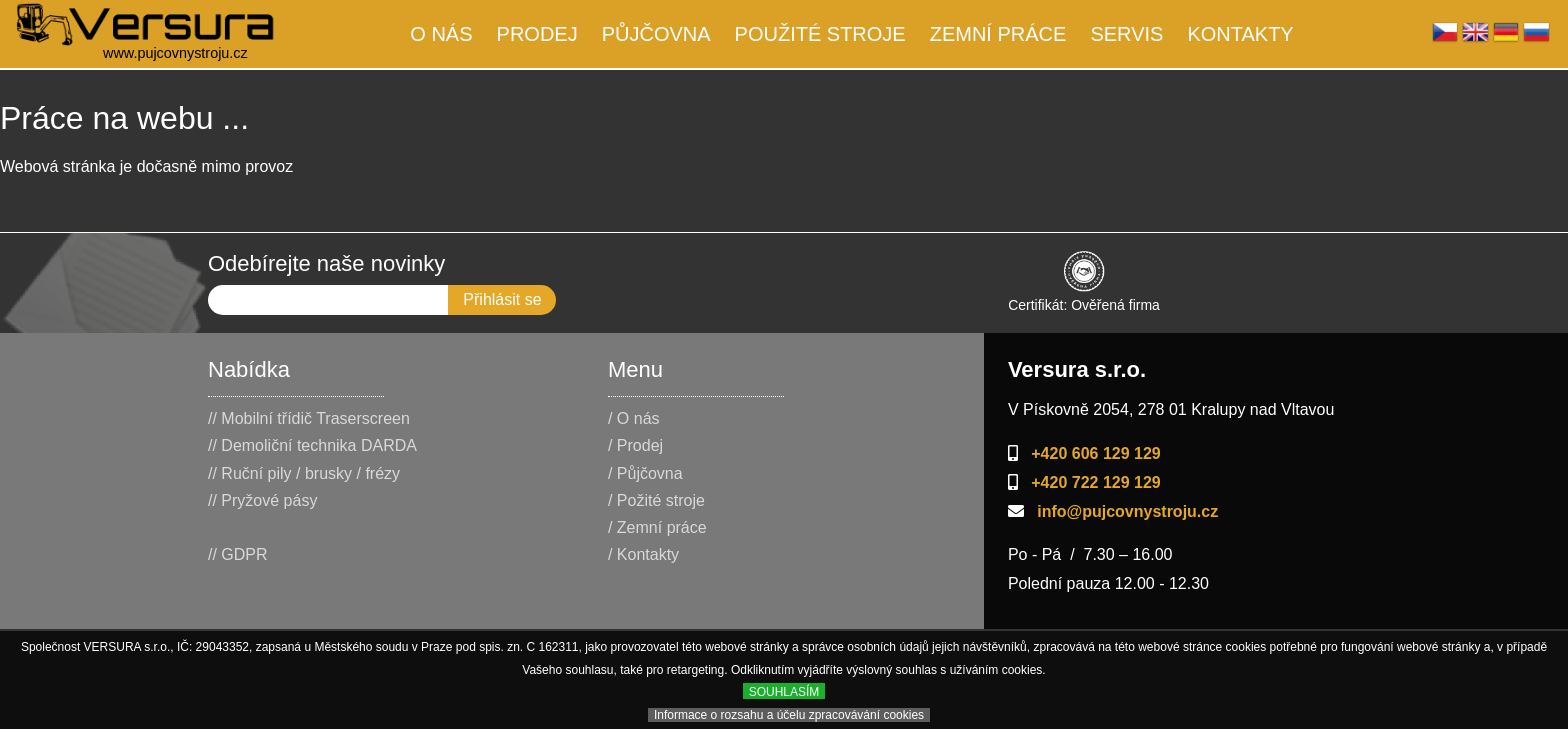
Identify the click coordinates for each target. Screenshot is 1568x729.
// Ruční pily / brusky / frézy (304, 473)
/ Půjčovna (645, 473)
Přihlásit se (502, 299)
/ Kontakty (643, 554)
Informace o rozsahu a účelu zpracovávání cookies (789, 715)
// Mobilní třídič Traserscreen (309, 418)
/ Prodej (635, 445)
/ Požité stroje (656, 500)
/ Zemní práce (657, 527)
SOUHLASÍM (784, 692)
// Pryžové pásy (262, 500)
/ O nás (634, 418)
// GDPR (238, 554)
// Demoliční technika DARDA (312, 445)
